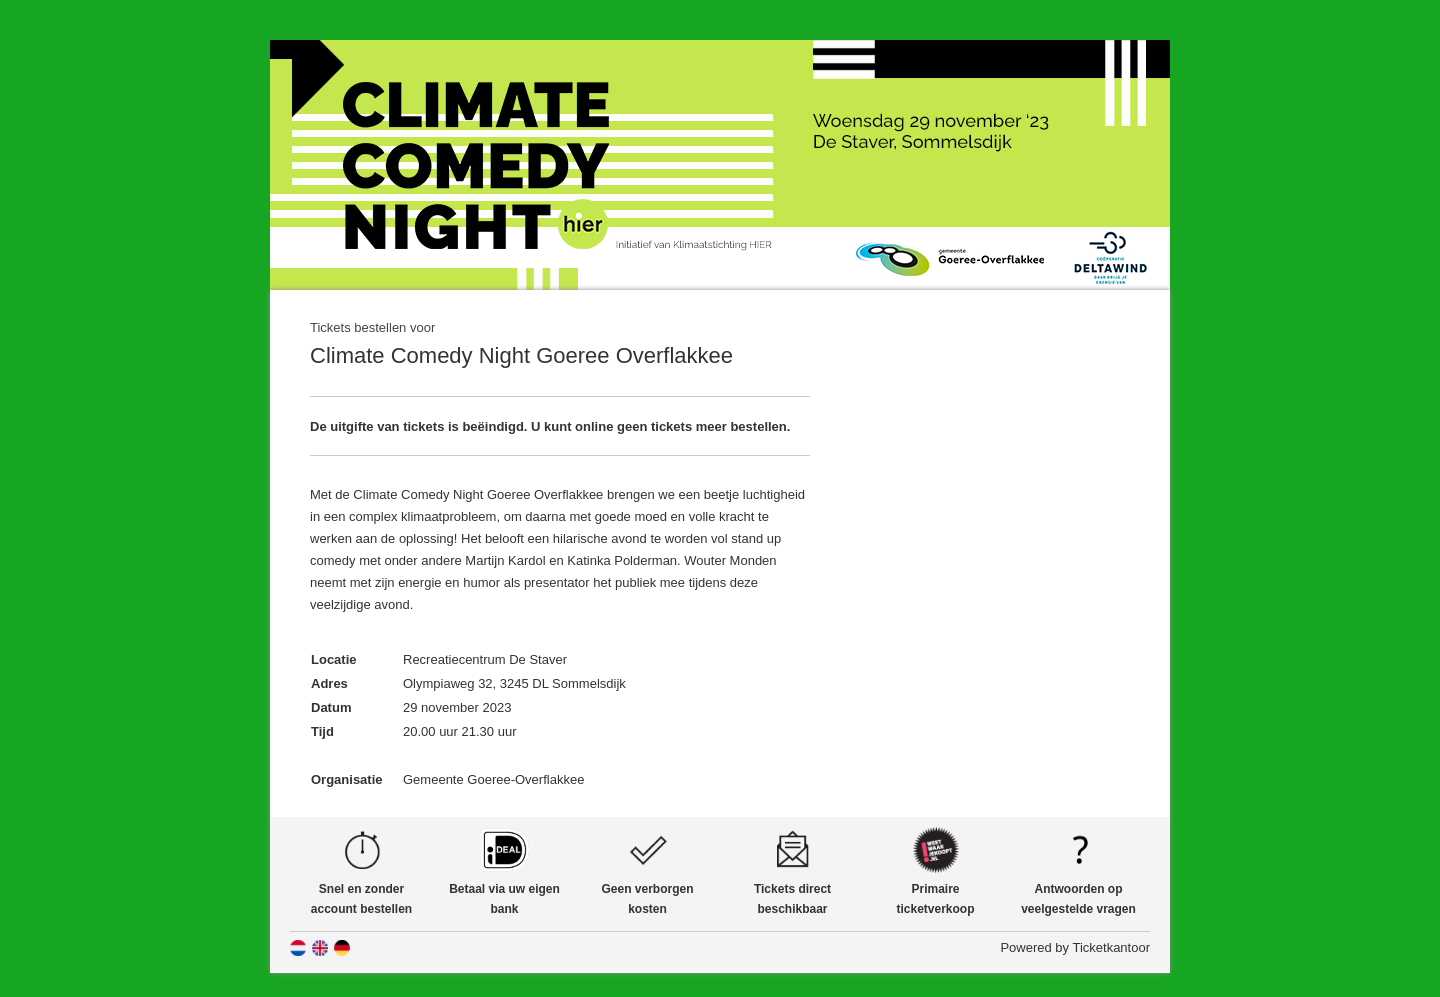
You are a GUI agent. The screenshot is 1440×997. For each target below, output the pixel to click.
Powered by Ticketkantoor (1075, 947)
